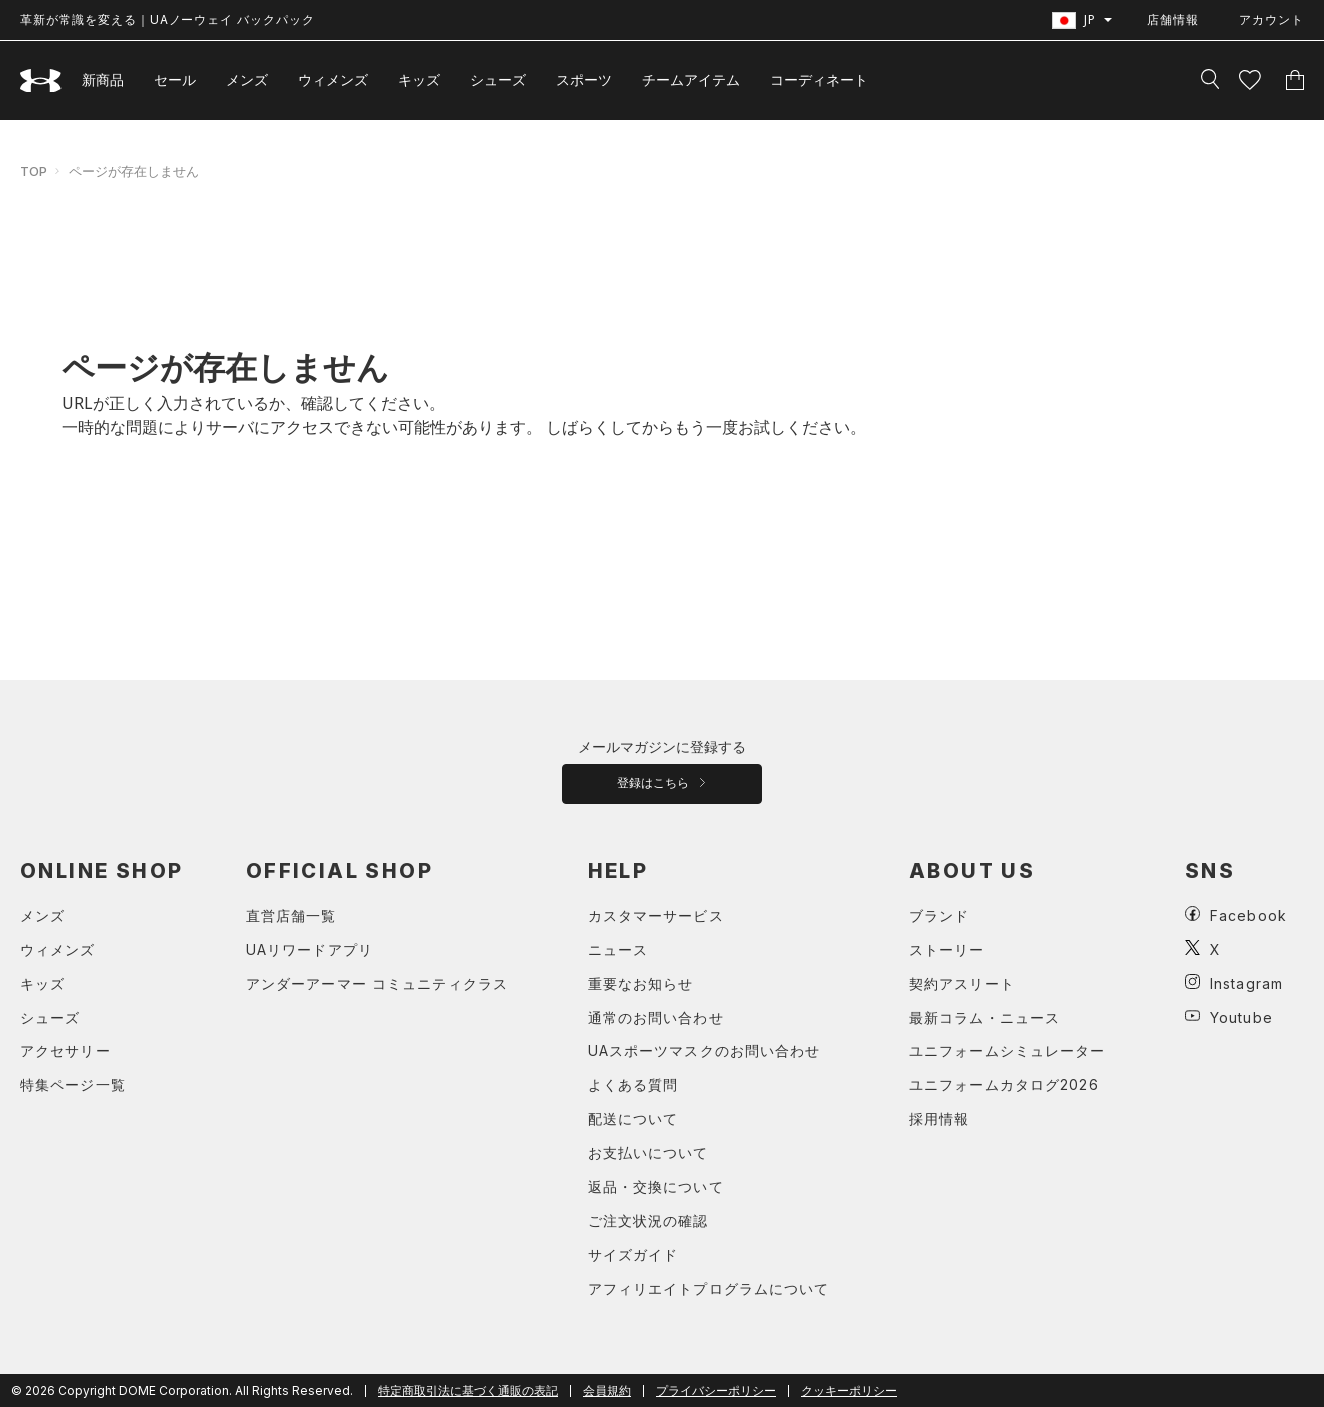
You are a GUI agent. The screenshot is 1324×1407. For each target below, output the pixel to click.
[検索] (1210, 80)
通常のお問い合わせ (656, 1017)
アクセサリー (65, 1050)
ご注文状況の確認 (648, 1220)
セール (175, 79)
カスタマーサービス (656, 915)
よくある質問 (633, 1084)
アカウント (1271, 19)
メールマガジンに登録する (662, 746)
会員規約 (607, 1390)
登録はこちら (661, 783)
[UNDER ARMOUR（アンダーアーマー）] (41, 80)
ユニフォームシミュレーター (1007, 1050)
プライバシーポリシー (716, 1390)
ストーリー (947, 949)
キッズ (419, 79)
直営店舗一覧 (291, 915)
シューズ (498, 79)
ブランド (939, 915)
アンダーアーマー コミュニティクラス (377, 983)
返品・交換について (656, 1186)
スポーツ (584, 79)
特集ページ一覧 (73, 1084)
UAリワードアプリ (309, 949)
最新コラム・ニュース (984, 1017)
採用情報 (939, 1118)
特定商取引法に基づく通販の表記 (468, 1390)
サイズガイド (633, 1254)
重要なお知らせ (641, 983)
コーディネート (819, 79)
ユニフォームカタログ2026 (1004, 1084)
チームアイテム (691, 79)
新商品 (103, 79)
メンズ (247, 79)
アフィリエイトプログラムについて (709, 1288)
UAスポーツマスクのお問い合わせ (704, 1050)
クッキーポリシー (849, 1390)
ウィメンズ (333, 79)
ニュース (618, 949)
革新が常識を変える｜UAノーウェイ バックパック (167, 19)
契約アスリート (962, 983)
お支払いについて (648, 1152)
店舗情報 (1173, 19)
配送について (633, 1118)
